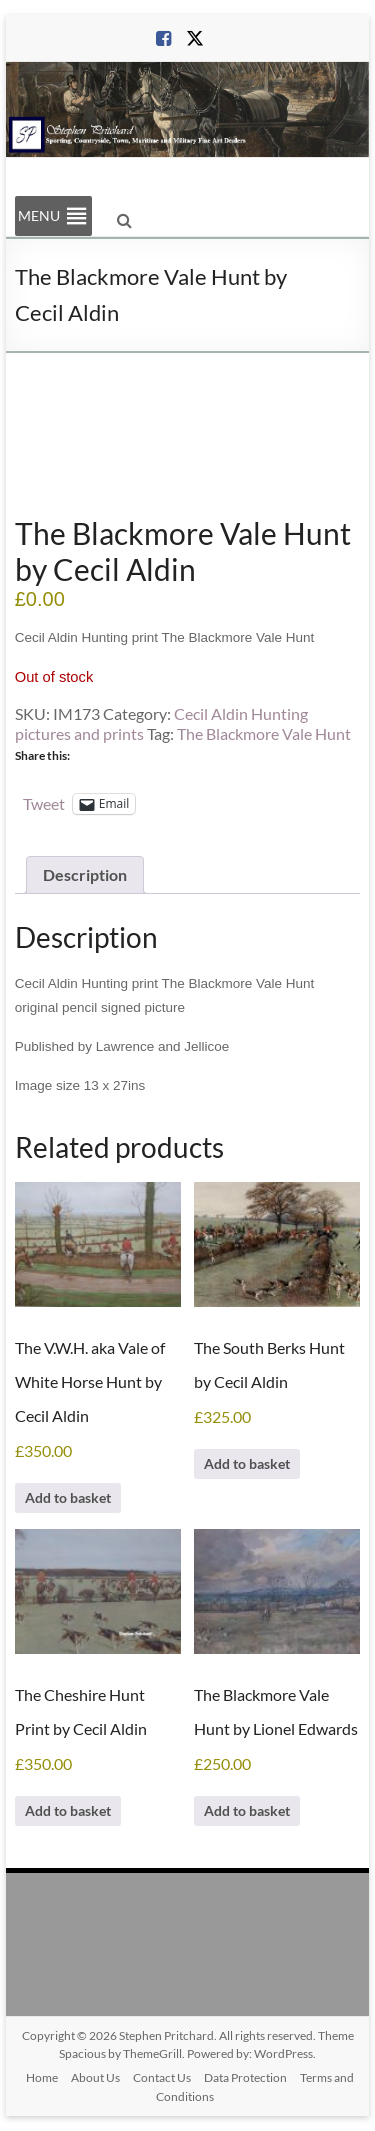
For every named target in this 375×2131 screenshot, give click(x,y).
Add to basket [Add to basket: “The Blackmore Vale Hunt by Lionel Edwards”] (247, 1810)
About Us (95, 2077)
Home (42, 2077)
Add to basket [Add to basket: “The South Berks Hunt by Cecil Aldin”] (247, 1463)
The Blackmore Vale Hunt (264, 733)
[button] (39, 216)
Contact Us (162, 2077)
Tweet (44, 803)
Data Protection (245, 2077)
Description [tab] (85, 874)
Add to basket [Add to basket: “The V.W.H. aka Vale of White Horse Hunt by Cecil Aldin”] (68, 1497)
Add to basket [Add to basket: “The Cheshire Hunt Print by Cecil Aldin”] (68, 1810)
